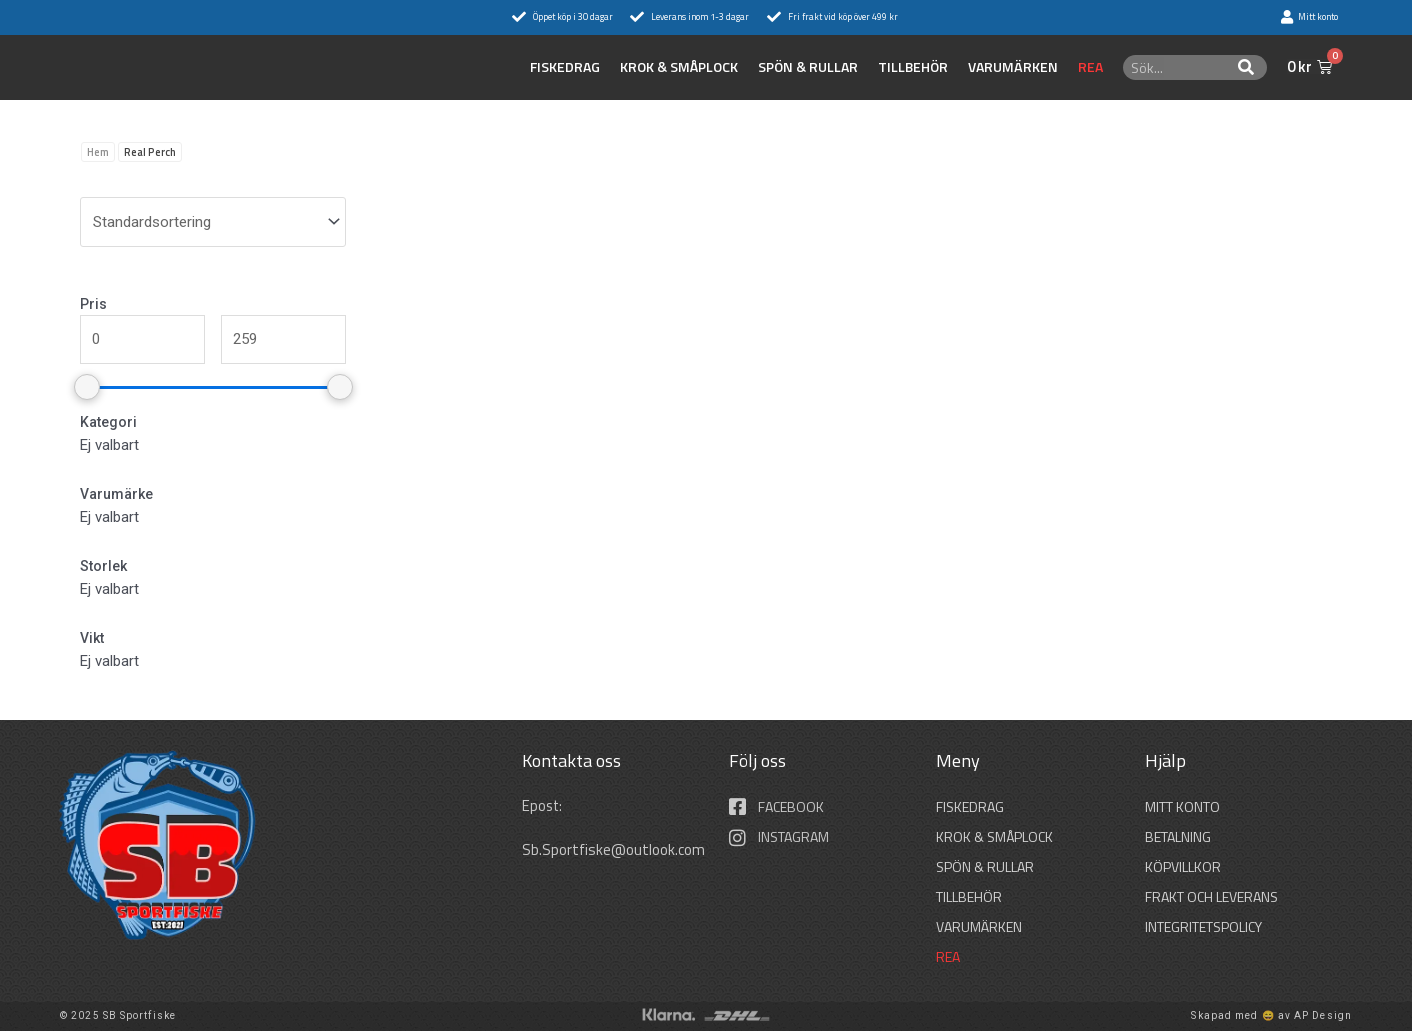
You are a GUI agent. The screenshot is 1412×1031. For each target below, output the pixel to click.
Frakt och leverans (1211, 896)
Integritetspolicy (1203, 926)
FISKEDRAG (565, 67)
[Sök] (1246, 67)
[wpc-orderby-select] (213, 222)
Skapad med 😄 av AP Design (1271, 1015)
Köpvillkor (1183, 866)
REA (1090, 67)
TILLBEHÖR (913, 67)
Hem (98, 152)
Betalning (1178, 836)
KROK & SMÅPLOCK (679, 67)
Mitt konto (1182, 806)
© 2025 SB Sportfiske (118, 1015)
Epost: (544, 805)
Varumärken (1013, 67)
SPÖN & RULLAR (808, 67)
